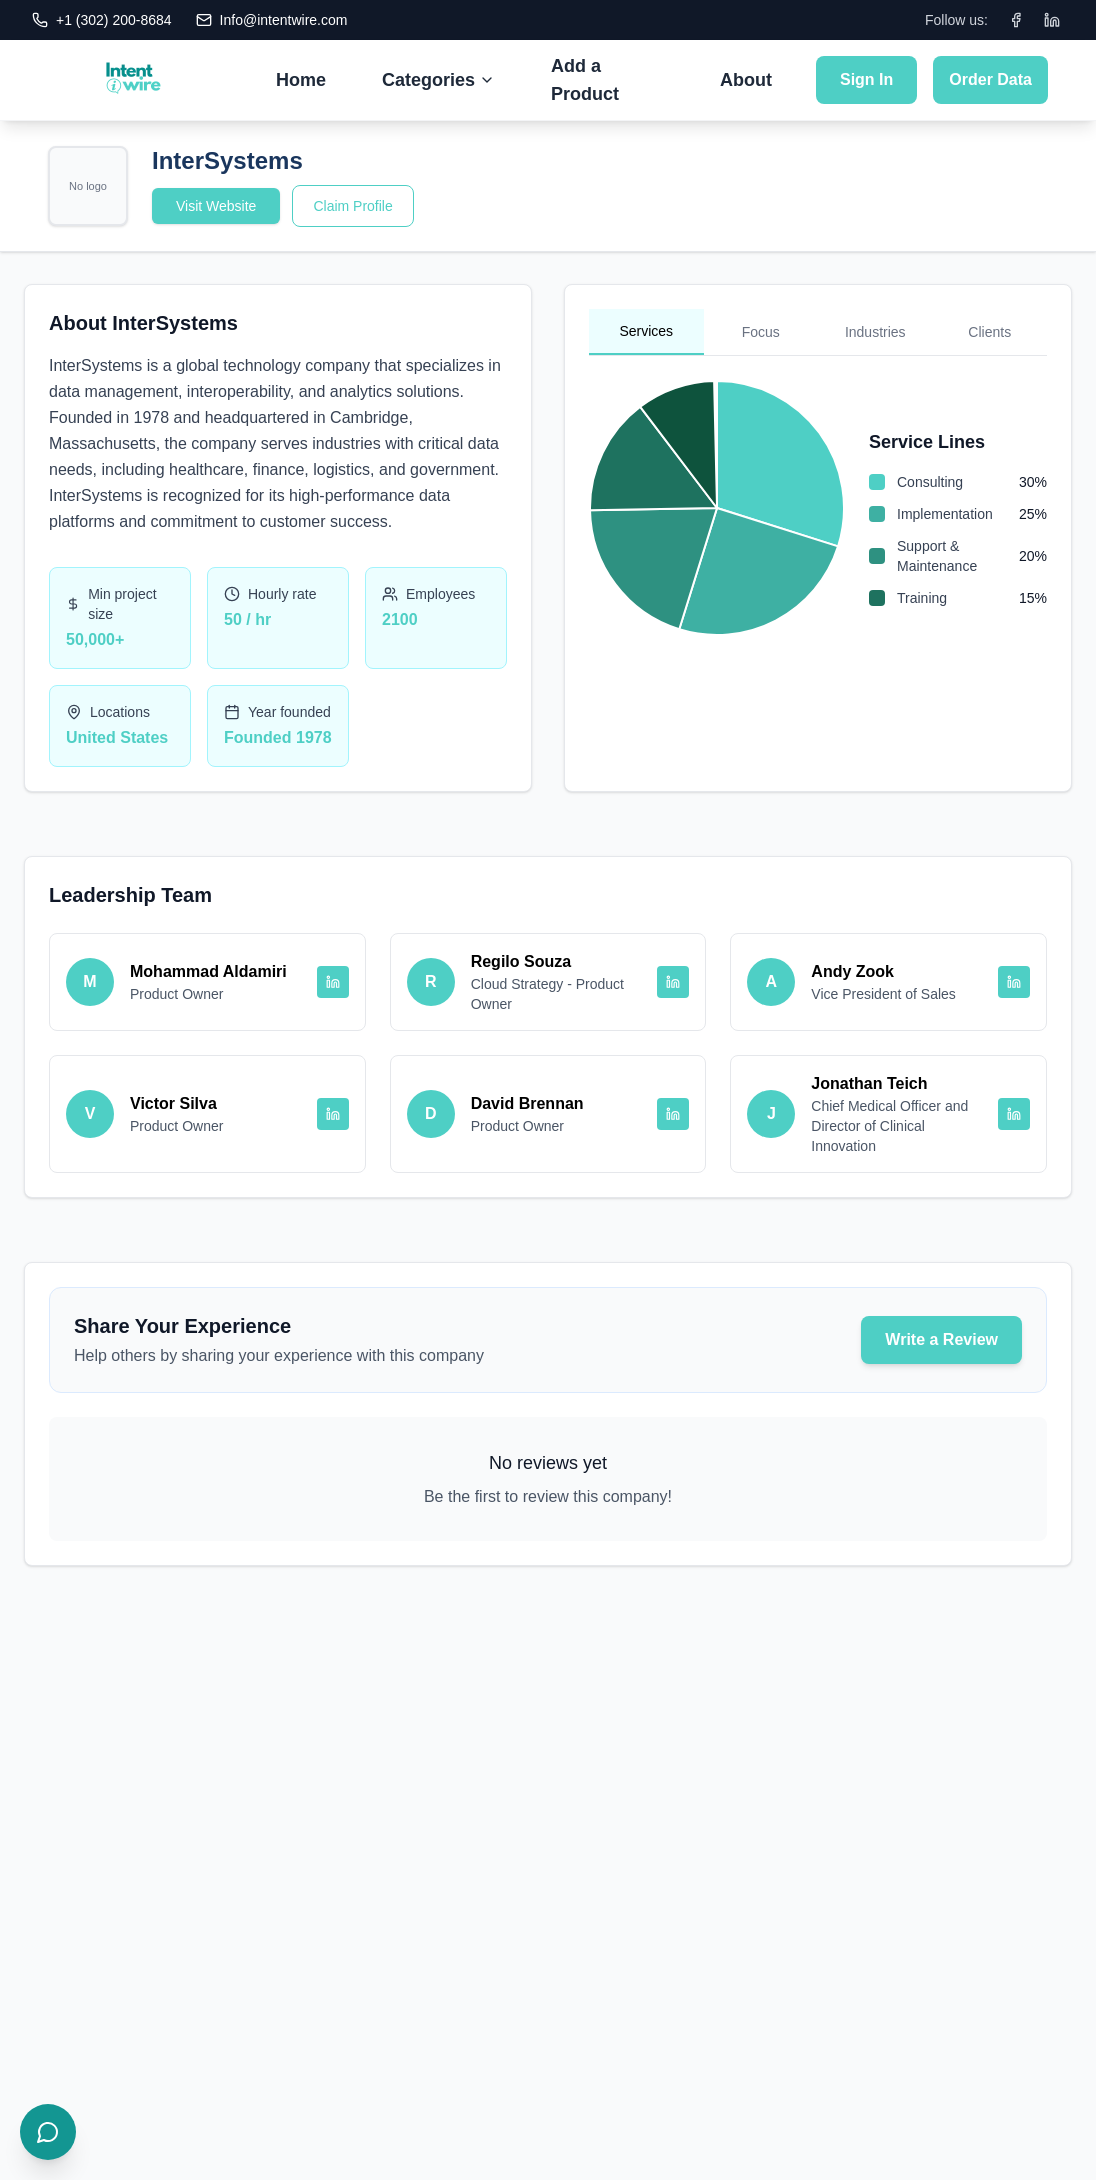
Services (646, 331)
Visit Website (216, 206)
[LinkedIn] (1052, 20)
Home (301, 80)
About (746, 80)
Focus (761, 332)
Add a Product (585, 80)
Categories (438, 80)
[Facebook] (1016, 20)
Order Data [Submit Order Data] (990, 79)
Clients (989, 332)
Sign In (866, 79)
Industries (875, 332)
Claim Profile (352, 206)
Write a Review (941, 1339)
